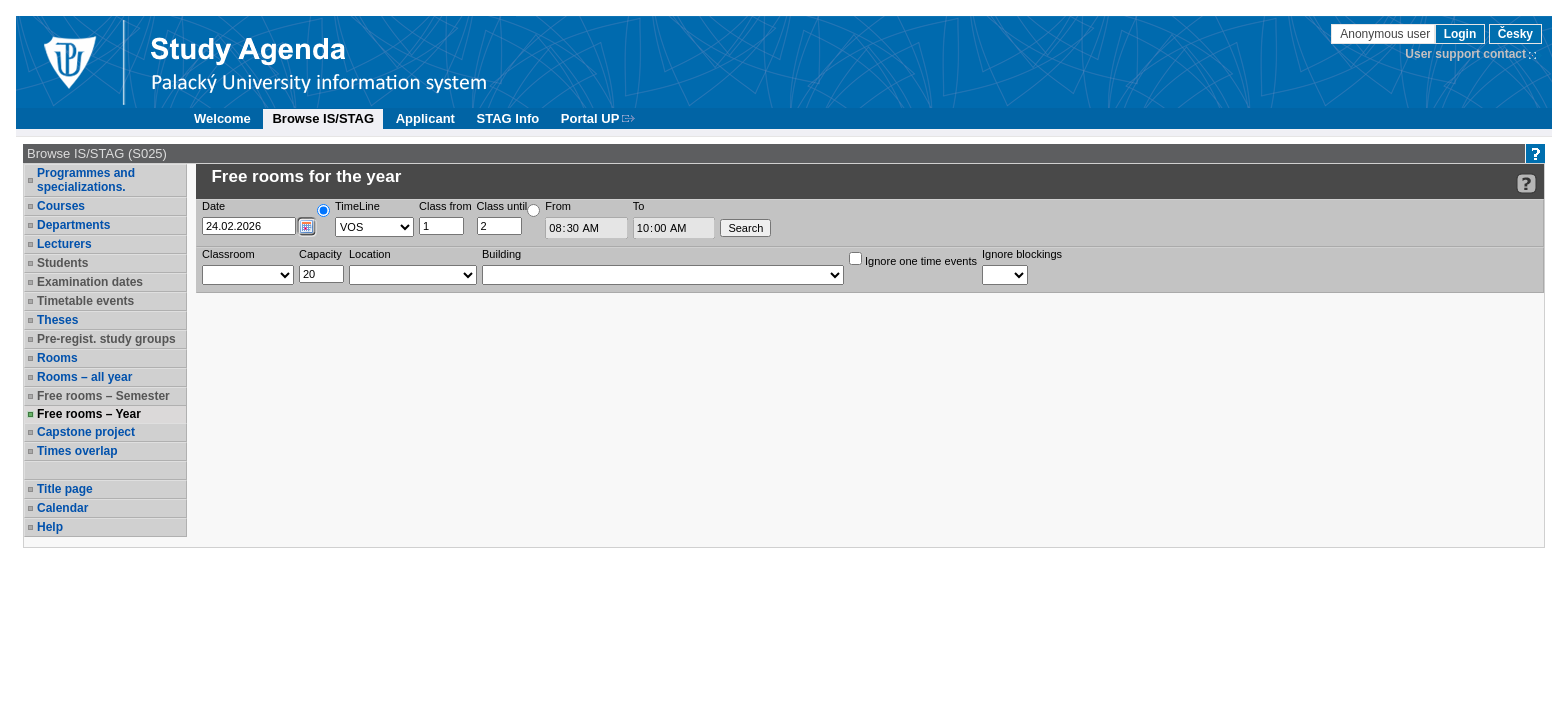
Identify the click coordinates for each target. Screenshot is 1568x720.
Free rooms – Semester (103, 396)
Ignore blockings (1022, 254)
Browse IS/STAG (323, 118)
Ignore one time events (913, 259)
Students (62, 263)
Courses (61, 206)
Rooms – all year (84, 377)
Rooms (57, 358)
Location (370, 254)
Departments (73, 225)
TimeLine (357, 206)
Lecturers (64, 244)
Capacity (320, 254)
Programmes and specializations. (86, 180)
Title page (65, 489)
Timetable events (85, 301)
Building (501, 254)
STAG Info (508, 118)
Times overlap (77, 451)
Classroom (228, 254)
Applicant (425, 118)
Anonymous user (1386, 34)
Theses (57, 320)
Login (1460, 34)
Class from (445, 206)
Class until (502, 206)
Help (50, 527)
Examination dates (90, 282)
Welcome (222, 118)
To (639, 206)
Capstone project (86, 432)
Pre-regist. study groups (106, 339)
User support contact (1465, 54)
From (558, 206)
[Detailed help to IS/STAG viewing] (1526, 183)
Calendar (62, 508)
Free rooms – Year (89, 414)
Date (213, 206)
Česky (1515, 34)
